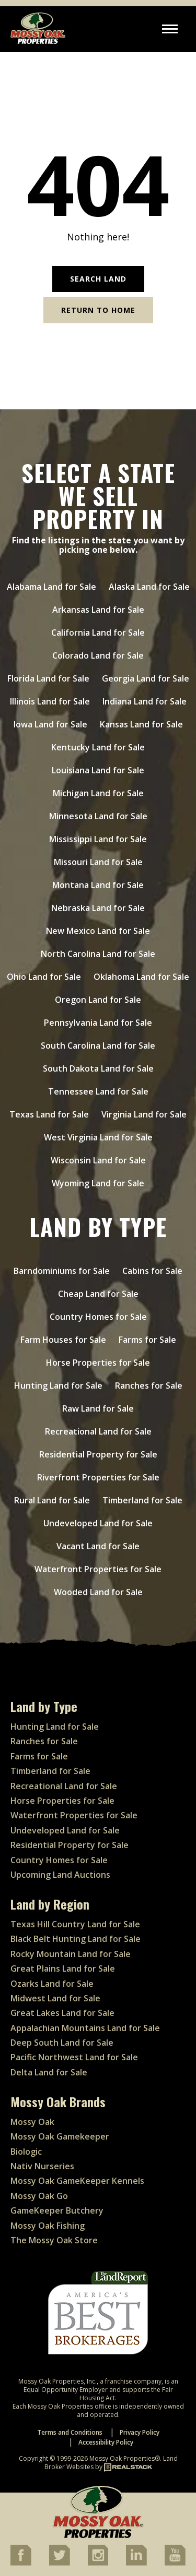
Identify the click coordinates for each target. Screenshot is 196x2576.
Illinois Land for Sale (50, 701)
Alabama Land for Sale (51, 586)
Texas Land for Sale (49, 1114)
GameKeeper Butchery (56, 2210)
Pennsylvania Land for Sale (98, 1022)
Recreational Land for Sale (98, 1431)
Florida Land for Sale (48, 678)
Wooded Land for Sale (98, 1592)
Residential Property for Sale (98, 1454)
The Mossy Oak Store (54, 2240)
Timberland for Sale (142, 1500)
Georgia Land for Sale (145, 678)
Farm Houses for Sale (63, 1339)
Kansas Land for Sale (141, 724)
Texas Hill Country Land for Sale (75, 1924)
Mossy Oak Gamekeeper (59, 2136)
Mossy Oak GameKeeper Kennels (77, 2180)
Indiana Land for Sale (144, 701)
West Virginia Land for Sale (98, 1137)
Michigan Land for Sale (98, 793)
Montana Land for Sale (98, 885)
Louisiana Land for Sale (98, 770)
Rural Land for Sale (52, 1500)
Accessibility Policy (105, 2442)
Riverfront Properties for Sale (98, 1477)
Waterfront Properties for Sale (98, 1569)
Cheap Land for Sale (98, 1293)
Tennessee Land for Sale (98, 1091)
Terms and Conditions (69, 2432)
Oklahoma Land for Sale (141, 976)
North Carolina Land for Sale (98, 953)
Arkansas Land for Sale (98, 609)
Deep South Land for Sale (61, 2042)
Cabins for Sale (152, 1271)
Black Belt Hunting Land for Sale (75, 1939)
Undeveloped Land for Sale (98, 1523)
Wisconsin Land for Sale (98, 1160)
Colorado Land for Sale (98, 655)
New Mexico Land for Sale (98, 931)
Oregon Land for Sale (98, 999)
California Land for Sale (98, 632)
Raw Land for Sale (98, 1408)
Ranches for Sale (148, 1385)
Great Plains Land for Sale (62, 1968)
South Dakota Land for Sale (98, 1068)
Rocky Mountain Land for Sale (70, 1954)
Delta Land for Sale (48, 2072)
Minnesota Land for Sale (98, 816)
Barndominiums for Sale (62, 1271)
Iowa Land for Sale (50, 724)
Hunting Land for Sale (58, 1385)
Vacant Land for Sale (98, 1546)
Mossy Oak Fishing (47, 2225)
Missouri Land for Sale (98, 862)
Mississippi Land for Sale (98, 839)
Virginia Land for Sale (144, 1114)
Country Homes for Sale (98, 1316)
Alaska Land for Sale (149, 586)
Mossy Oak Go (39, 2196)
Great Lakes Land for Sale (62, 2013)
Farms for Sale (147, 1339)
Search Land (98, 279)
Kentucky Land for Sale (98, 747)
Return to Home (98, 310)
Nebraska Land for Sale (98, 908)
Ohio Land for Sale (44, 976)
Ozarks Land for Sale (52, 1983)
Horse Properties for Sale (98, 1362)
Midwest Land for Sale (55, 1998)
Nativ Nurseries (42, 2166)
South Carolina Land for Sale (98, 1045)
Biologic (26, 2151)
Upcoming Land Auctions (60, 1874)
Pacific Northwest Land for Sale (74, 2057)
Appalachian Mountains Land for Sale (85, 2028)
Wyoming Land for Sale (98, 1183)
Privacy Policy (139, 2432)
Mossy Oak (32, 2122)
